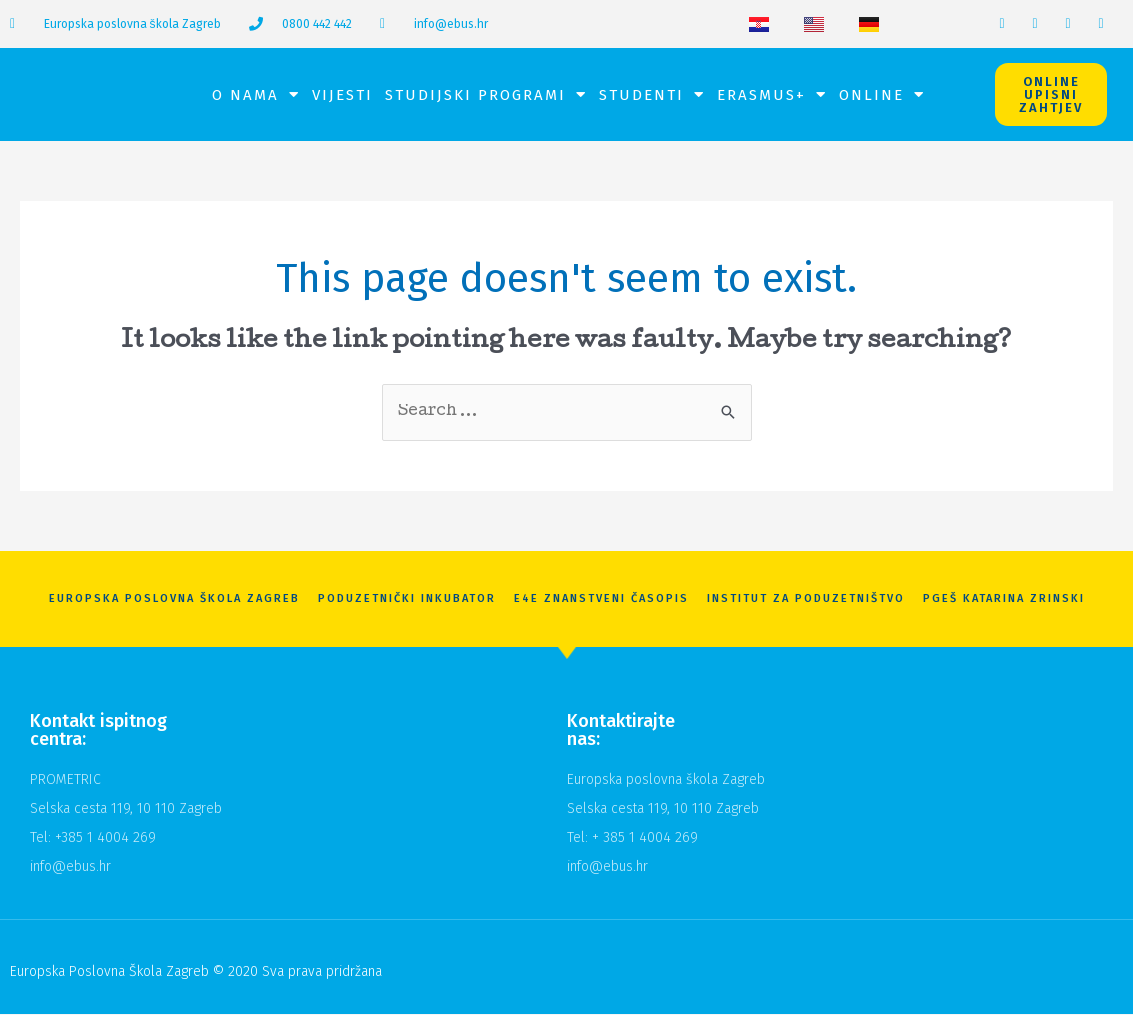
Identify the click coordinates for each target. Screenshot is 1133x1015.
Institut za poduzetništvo (806, 599)
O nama (256, 95)
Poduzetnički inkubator (407, 599)
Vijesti (342, 95)
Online (882, 95)
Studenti (652, 95)
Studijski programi (486, 95)
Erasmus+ (772, 95)
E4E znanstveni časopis (601, 599)
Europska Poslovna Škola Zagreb (174, 599)
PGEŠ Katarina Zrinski (1004, 599)
